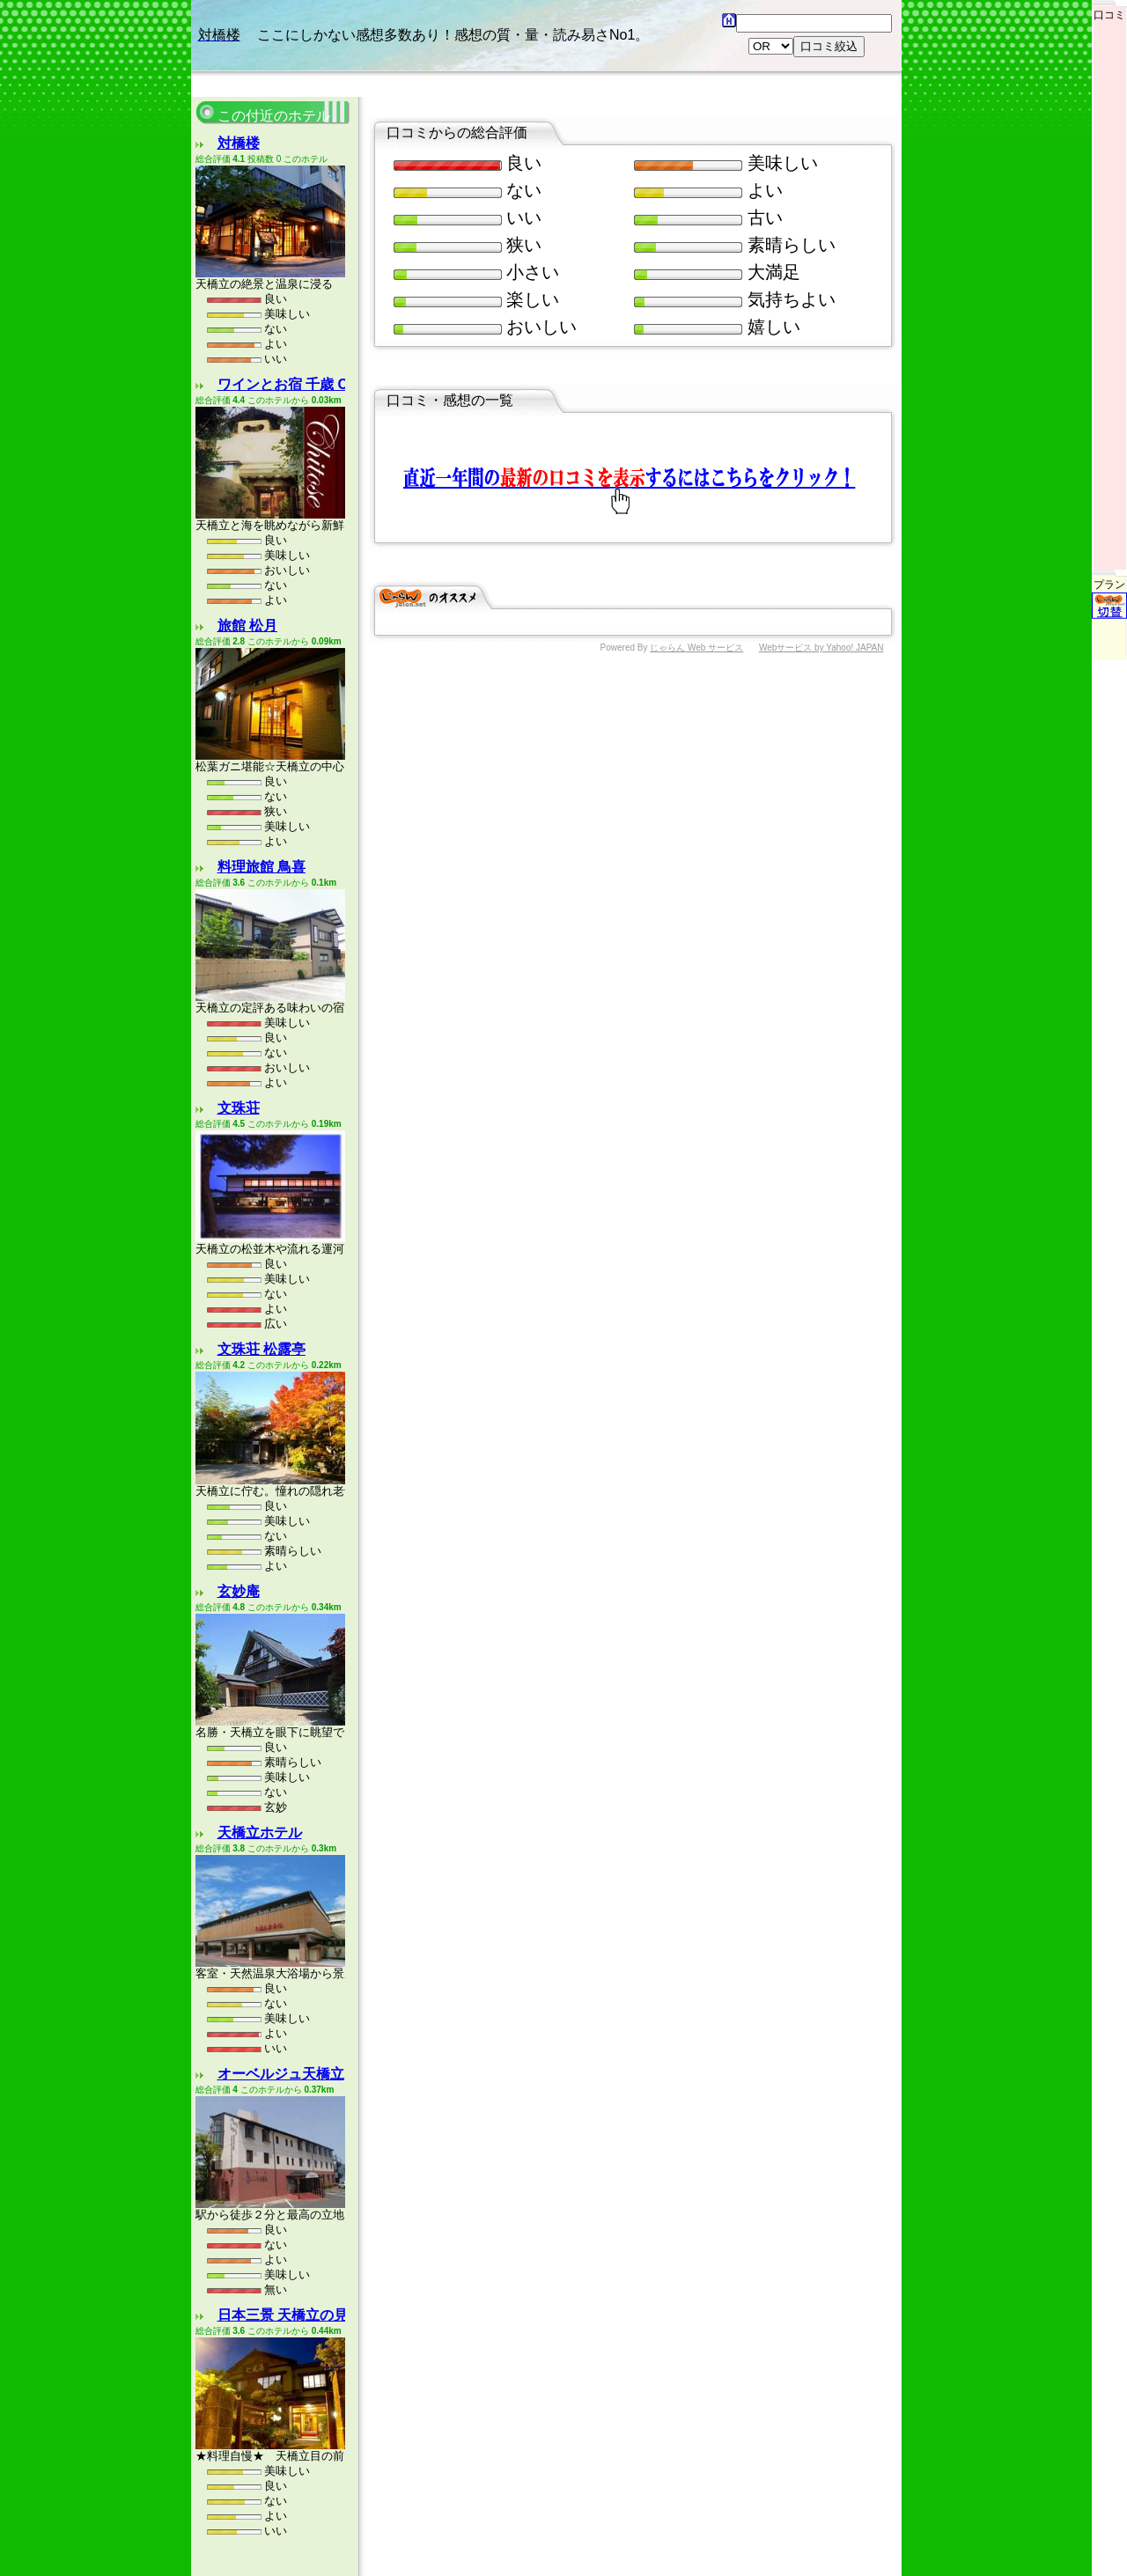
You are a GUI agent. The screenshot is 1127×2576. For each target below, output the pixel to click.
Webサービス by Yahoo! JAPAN (821, 647)
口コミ (1109, 10)
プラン (1109, 507)
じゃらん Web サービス (696, 647)
